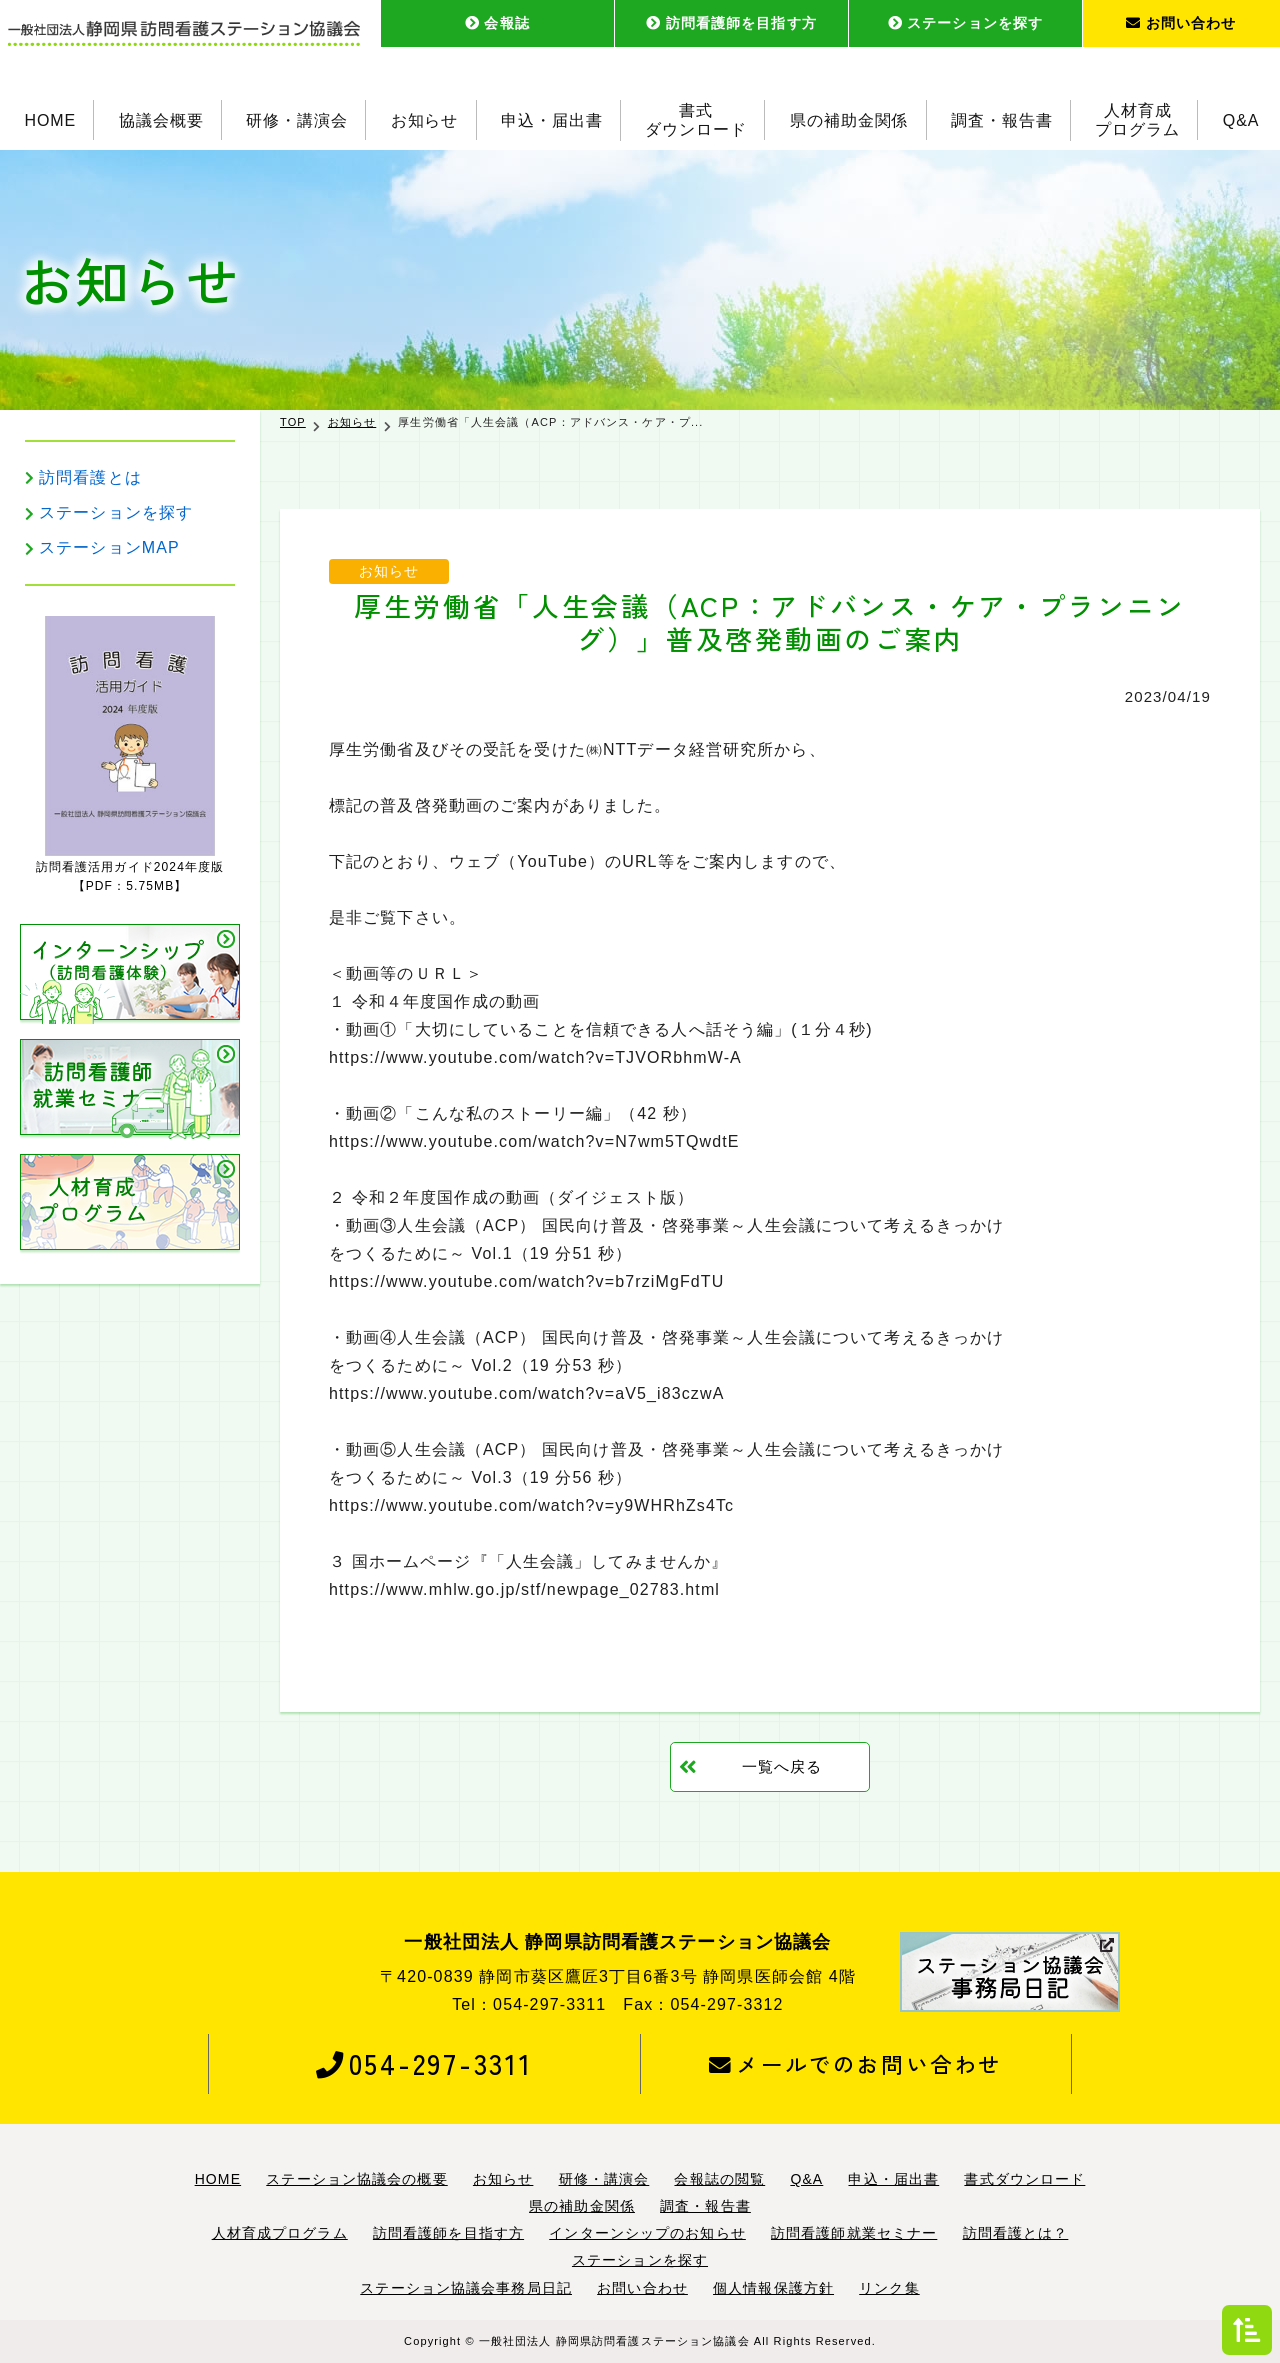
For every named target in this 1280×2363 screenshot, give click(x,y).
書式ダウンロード (696, 120)
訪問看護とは (90, 477)
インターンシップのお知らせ (647, 2233)
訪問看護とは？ (1016, 2233)
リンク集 (889, 2288)
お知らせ (425, 119)
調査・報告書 (1002, 119)
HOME (50, 119)
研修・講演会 (297, 119)
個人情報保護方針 (773, 2288)
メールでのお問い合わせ (855, 2064)
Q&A (1241, 119)
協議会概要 (161, 119)
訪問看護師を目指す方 (731, 23)
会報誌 (497, 23)
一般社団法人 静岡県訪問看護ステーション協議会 (614, 2341)
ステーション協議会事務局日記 (466, 2288)
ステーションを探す (965, 23)
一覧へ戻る (782, 1766)
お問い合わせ (1181, 23)
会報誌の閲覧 (719, 2179)
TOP (293, 422)
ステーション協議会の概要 (356, 2179)
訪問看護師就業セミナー (854, 2233)
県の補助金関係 (849, 119)
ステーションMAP (109, 547)
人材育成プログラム (1138, 120)
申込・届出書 (552, 119)
